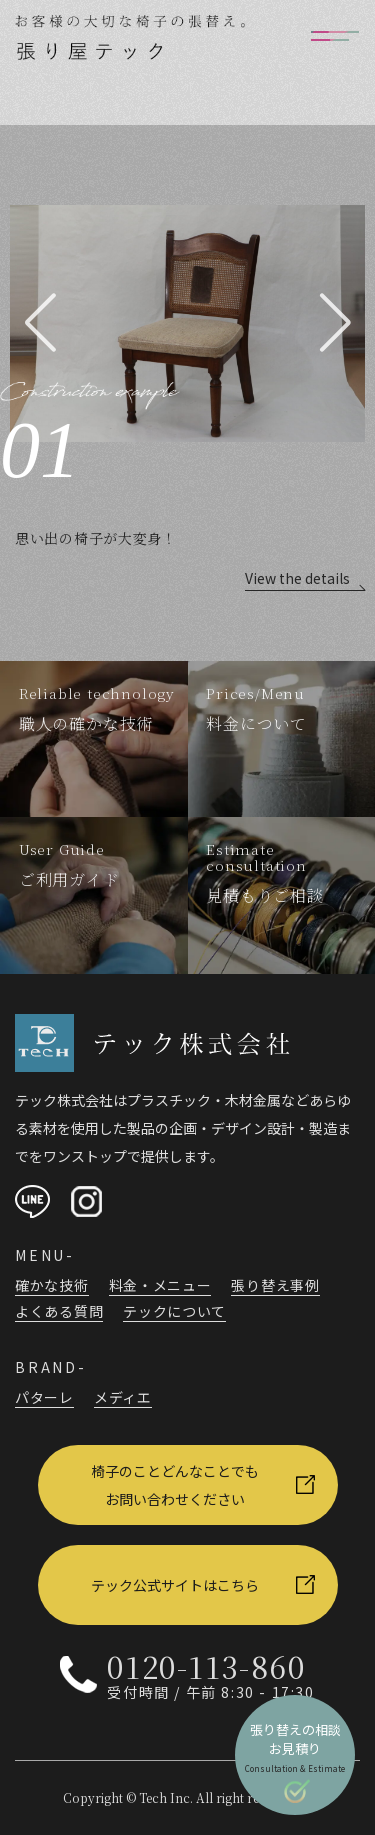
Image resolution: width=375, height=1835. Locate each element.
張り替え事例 (275, 1285)
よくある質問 (59, 1311)
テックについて (174, 1311)
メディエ (123, 1397)
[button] (40, 323)
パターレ (44, 1397)
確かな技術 (52, 1285)
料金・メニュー (160, 1285)
